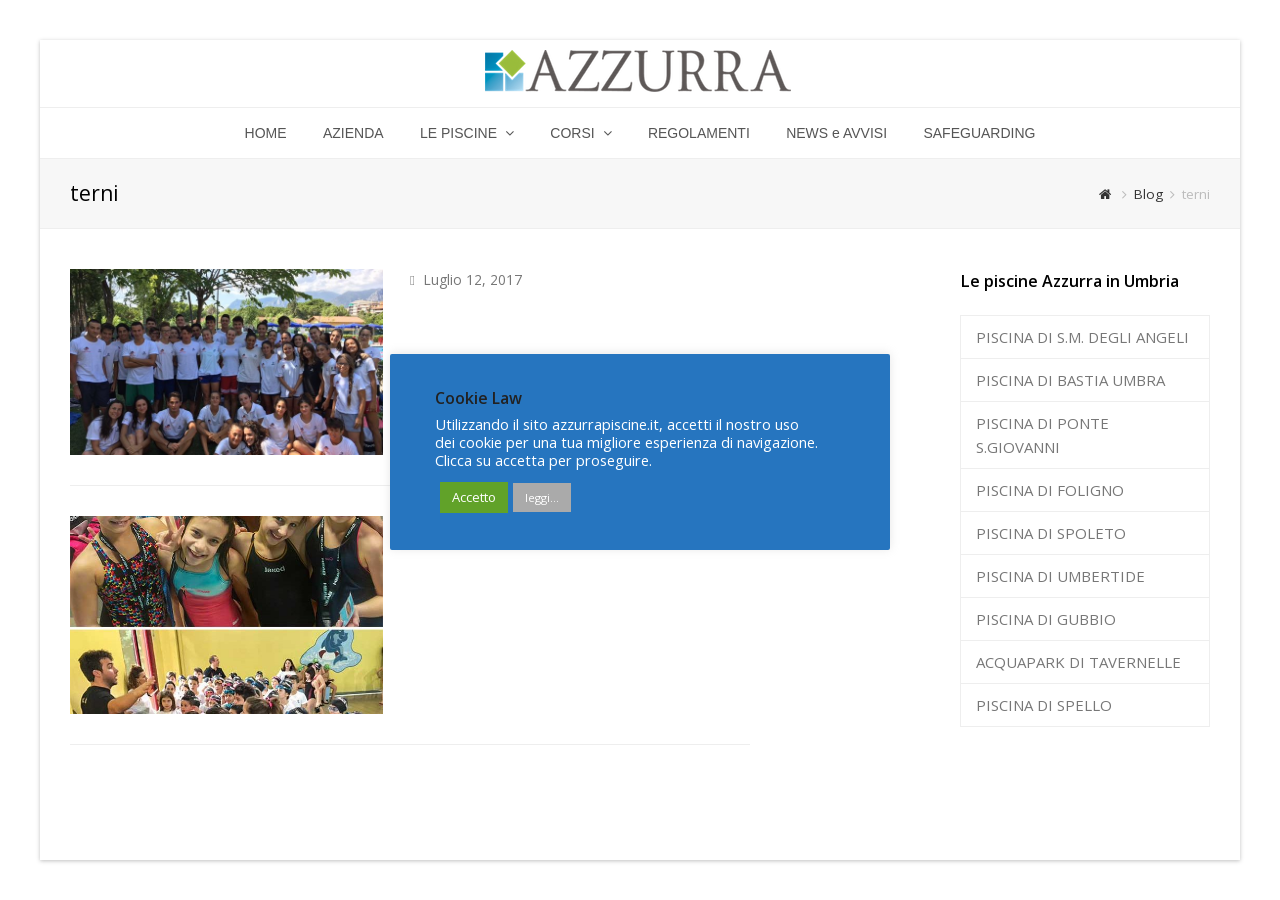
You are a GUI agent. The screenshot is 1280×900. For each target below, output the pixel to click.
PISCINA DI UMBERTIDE (1060, 576)
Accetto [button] (474, 497)
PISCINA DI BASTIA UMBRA (1070, 380)
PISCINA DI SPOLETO (1051, 533)
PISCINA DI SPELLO (1044, 705)
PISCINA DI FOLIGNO (1050, 490)
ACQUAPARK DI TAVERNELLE (1078, 662)
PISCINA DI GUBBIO (1046, 619)
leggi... (542, 497)
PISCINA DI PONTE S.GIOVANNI (1042, 435)
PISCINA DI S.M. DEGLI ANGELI (1082, 337)
